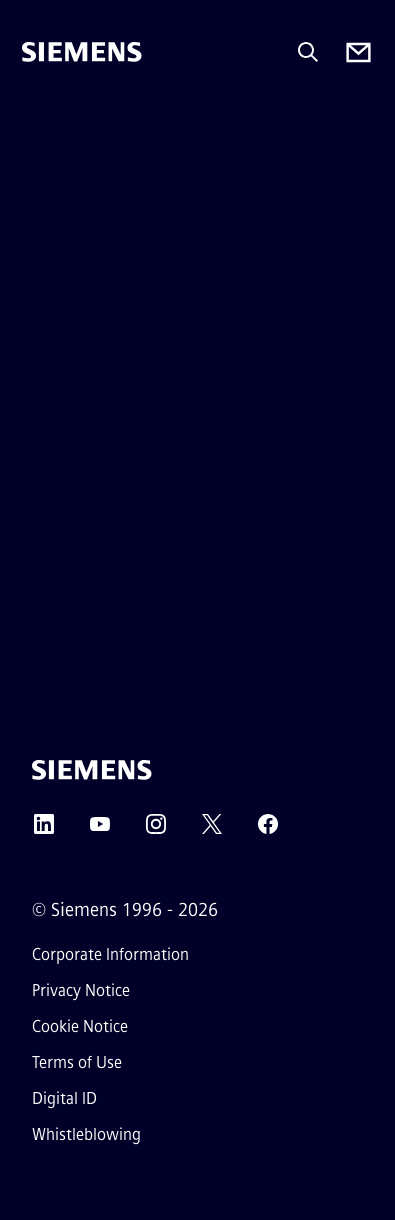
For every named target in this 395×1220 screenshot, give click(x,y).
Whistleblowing (86, 1134)
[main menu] (36, 119)
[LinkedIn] (44, 830)
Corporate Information (110, 954)
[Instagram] (156, 830)
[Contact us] (358, 52)
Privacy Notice (81, 990)
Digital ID (64, 1098)
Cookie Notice (80, 1026)
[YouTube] (100, 830)
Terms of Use (77, 1062)
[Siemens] (82, 52)
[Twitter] (212, 830)
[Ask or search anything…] (308, 52)
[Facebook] (268, 830)
